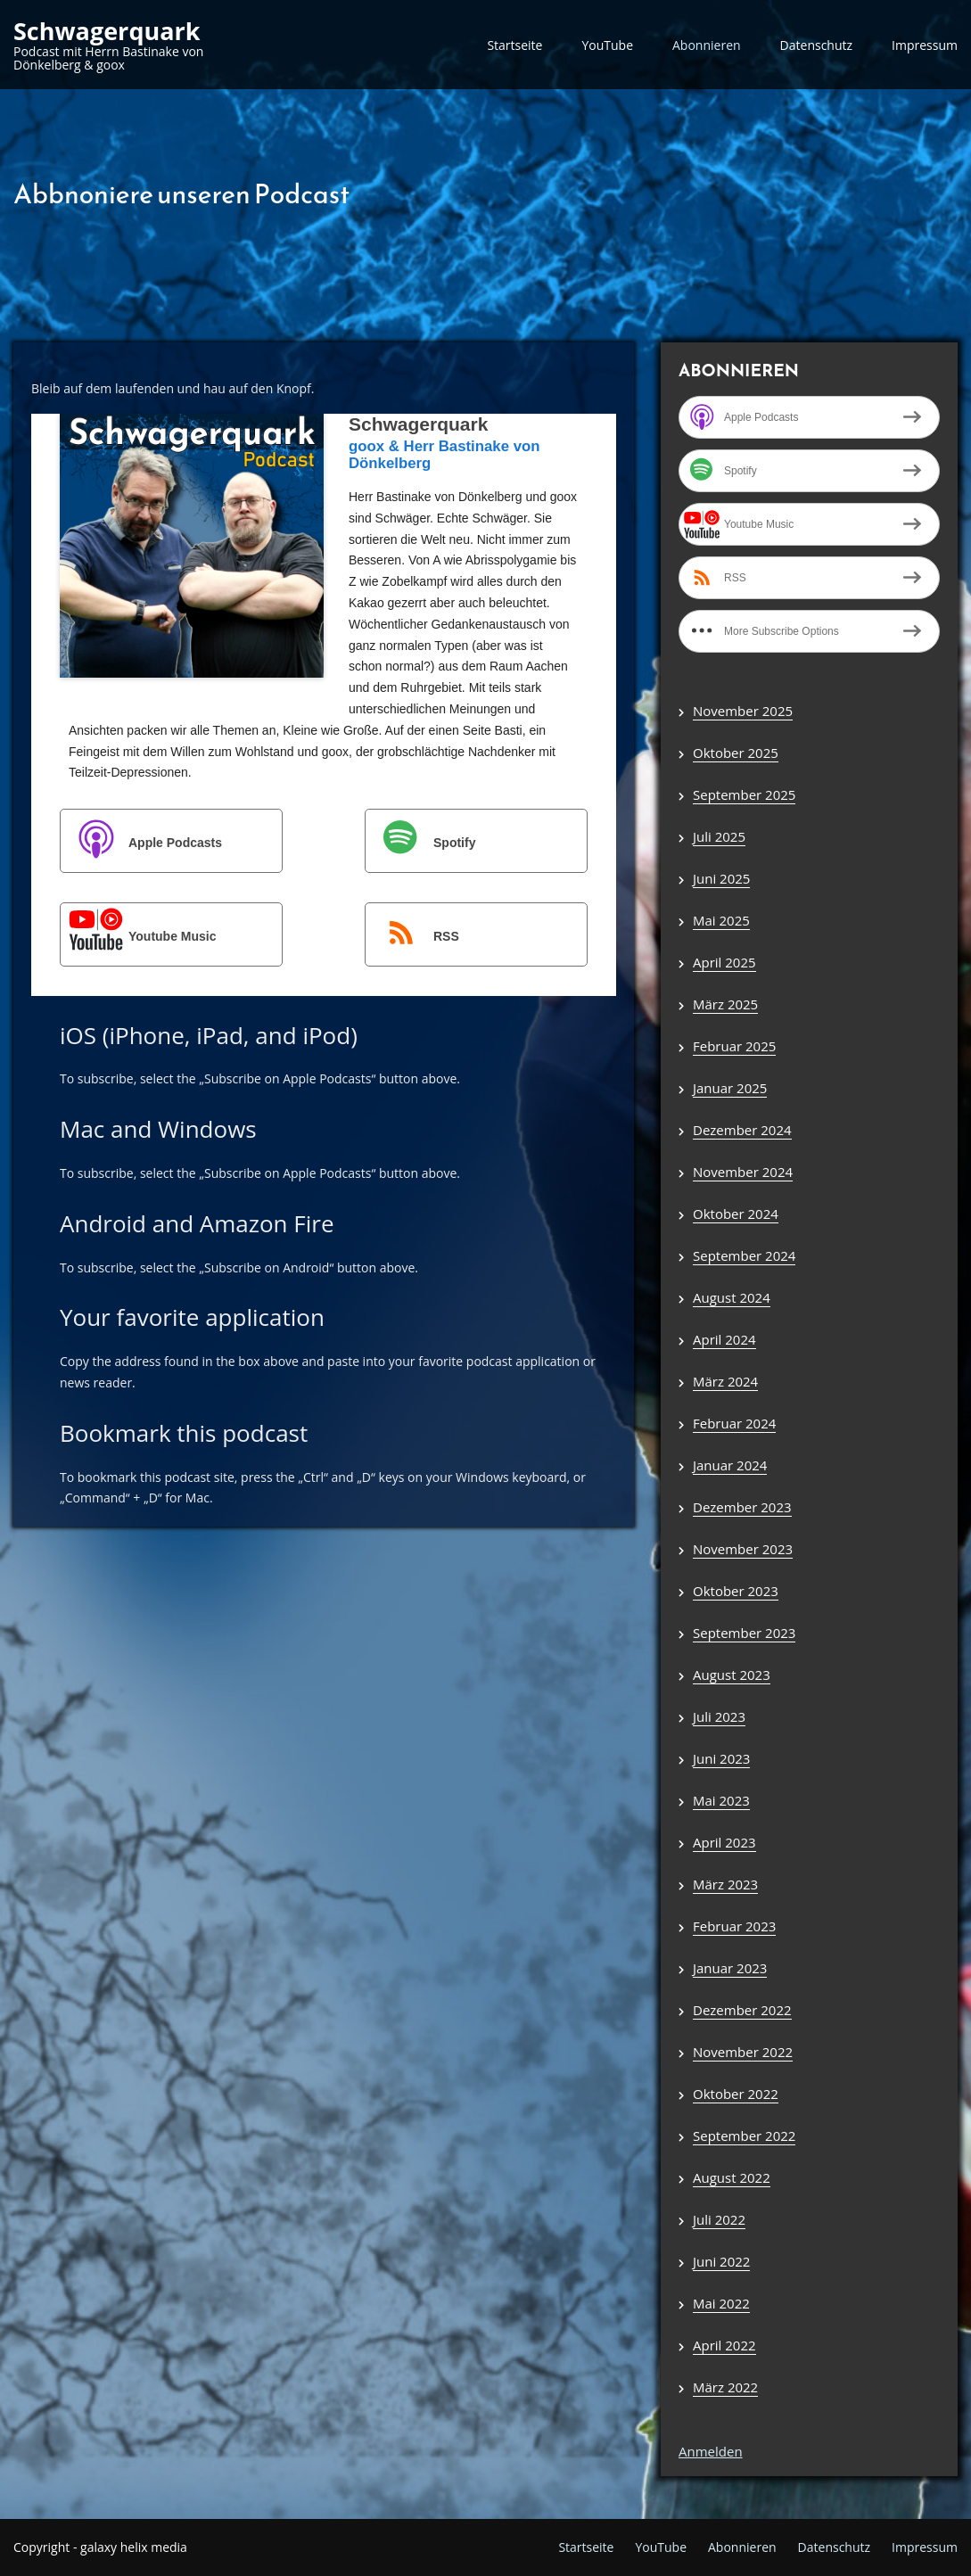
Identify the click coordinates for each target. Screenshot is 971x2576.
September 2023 (744, 1633)
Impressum (925, 45)
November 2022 (743, 2052)
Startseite (514, 45)
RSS (413, 936)
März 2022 (725, 2387)
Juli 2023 (719, 1716)
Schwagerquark (107, 31)
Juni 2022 (721, 2261)
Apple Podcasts (142, 842)
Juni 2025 (721, 878)
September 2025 (744, 794)
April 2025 (724, 962)
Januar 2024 (730, 1465)
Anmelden (711, 2451)
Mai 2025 (721, 920)
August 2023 (731, 1674)
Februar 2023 (734, 1926)
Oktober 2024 (735, 1213)
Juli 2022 (719, 2219)
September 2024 (744, 1255)
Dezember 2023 (742, 1507)
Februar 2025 (734, 1046)
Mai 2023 (721, 1800)
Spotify (421, 842)
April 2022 (724, 2345)
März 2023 (725, 1884)
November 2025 (743, 711)
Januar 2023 (730, 1968)
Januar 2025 (730, 1088)
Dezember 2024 (742, 1130)
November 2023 (743, 1549)
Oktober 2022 (735, 2094)
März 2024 (725, 1381)
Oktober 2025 (735, 752)
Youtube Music (139, 936)
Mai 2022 (721, 2303)
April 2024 (724, 1339)
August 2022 (731, 2177)
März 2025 (725, 1004)
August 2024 (731, 1297)
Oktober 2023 (735, 1591)
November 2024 (743, 1172)
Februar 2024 (734, 1423)
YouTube (607, 45)
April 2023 (724, 1842)
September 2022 (744, 2135)
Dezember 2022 (742, 2010)
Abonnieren (706, 45)
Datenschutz (816, 45)
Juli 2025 (719, 836)
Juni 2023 (721, 1758)
